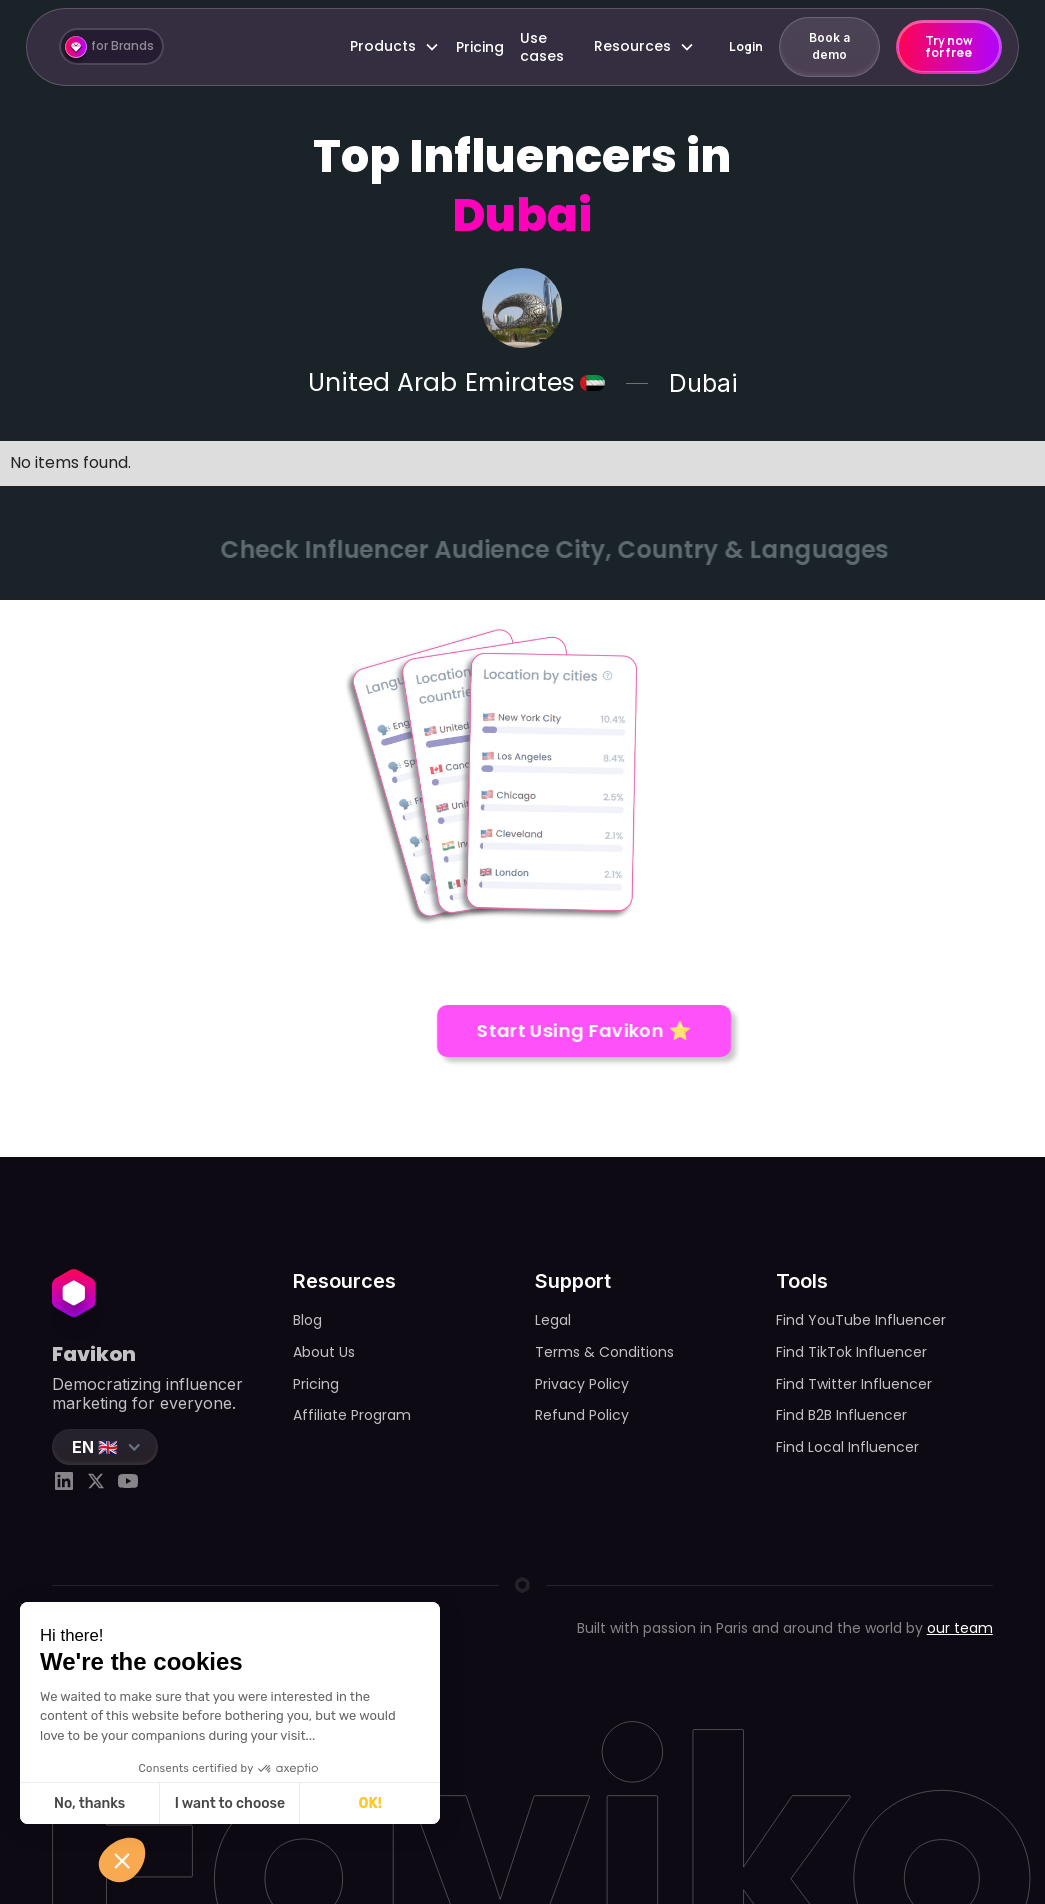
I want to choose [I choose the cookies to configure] (227, 1803)
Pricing (480, 47)
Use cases (542, 47)
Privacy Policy (582, 1384)
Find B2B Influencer (841, 1415)
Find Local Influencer (847, 1447)
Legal (553, 1320)
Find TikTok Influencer (851, 1352)
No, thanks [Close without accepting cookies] (87, 1803)
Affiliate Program (352, 1415)
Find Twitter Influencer (854, 1384)
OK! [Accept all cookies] (367, 1803)
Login (746, 46)
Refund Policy (582, 1415)
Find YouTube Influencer (861, 1320)
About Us (324, 1352)
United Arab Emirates (441, 383)
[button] (395, 46)
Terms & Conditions (604, 1352)
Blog (307, 1320)
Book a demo (829, 46)
